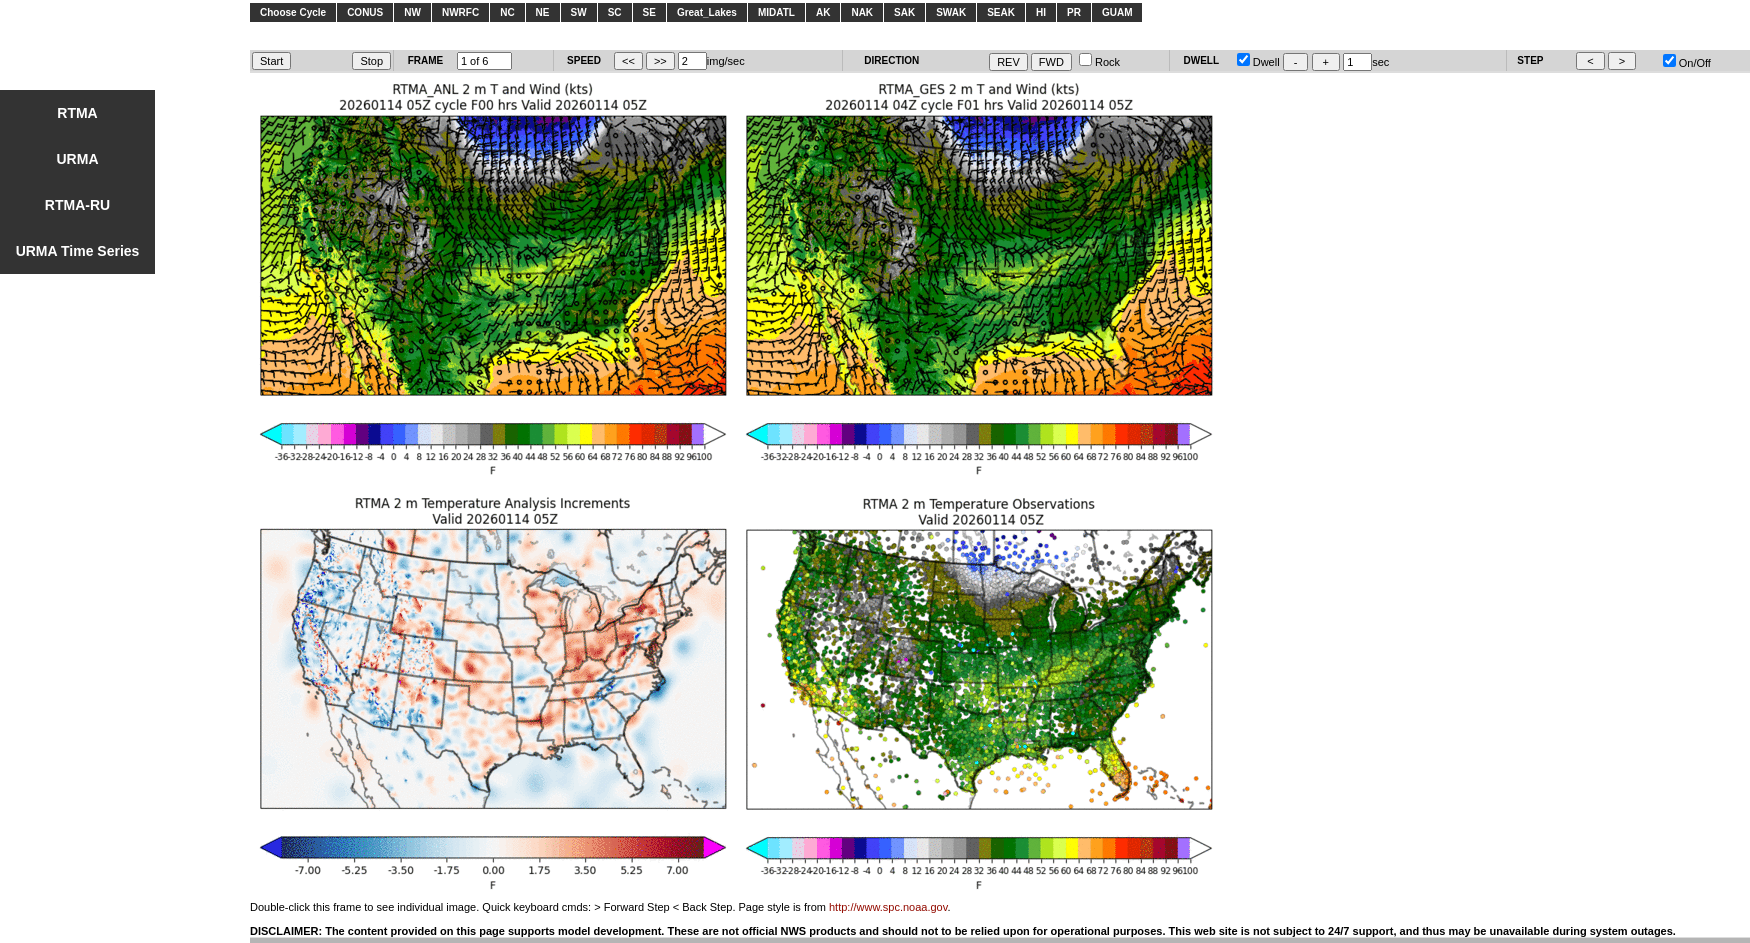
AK (823, 12)
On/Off (1687, 63)
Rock (1099, 62)
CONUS (365, 12)
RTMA (77, 113)
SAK (904, 12)
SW (579, 12)
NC (507, 12)
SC (615, 12)
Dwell (1258, 62)
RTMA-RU (77, 205)
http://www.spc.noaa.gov (888, 907)
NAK (862, 12)
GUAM (1117, 12)
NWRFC (460, 12)
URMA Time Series (78, 251)
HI (1041, 12)
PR (1074, 12)
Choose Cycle (293, 12)
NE (543, 12)
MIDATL (776, 12)
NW (412, 12)
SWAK (951, 12)
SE (649, 12)
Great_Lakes (707, 12)
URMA (78, 159)
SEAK (1001, 12)
